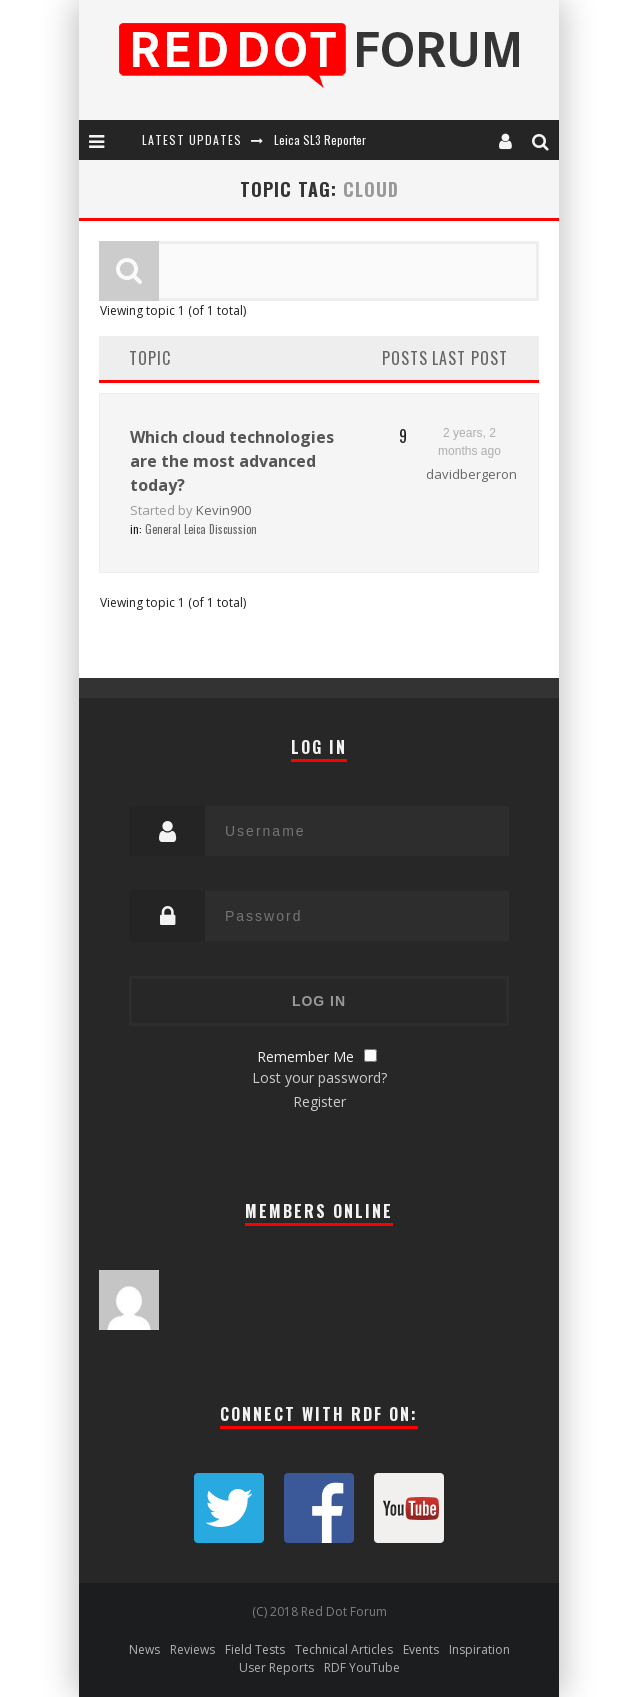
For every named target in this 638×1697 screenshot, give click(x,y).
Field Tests (255, 1649)
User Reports (276, 1667)
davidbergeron (471, 474)
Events (421, 1649)
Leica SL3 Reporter (320, 139)
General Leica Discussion (201, 529)
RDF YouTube (362, 1667)
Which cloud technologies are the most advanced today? (232, 461)
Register (319, 1101)
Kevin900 (223, 510)
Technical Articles (344, 1649)
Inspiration (479, 1649)
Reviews (192, 1649)
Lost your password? (319, 1077)
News (144, 1649)
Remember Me (305, 1056)
